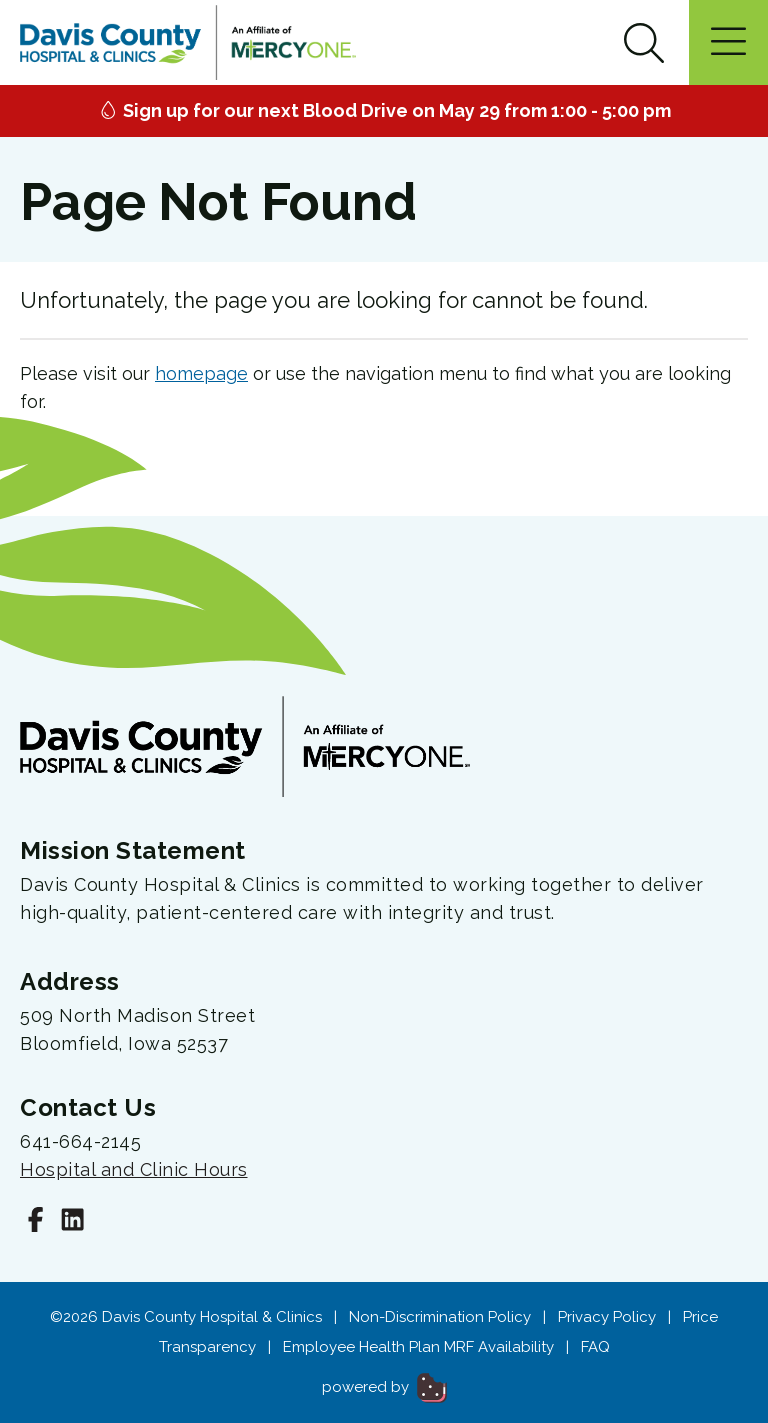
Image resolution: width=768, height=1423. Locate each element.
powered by (384, 1387)
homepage (201, 373)
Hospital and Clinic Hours (134, 1169)
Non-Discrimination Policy (440, 1317)
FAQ (595, 1347)
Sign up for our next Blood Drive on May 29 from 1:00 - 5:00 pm (384, 110)
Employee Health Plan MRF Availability (418, 1347)
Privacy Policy (607, 1317)
